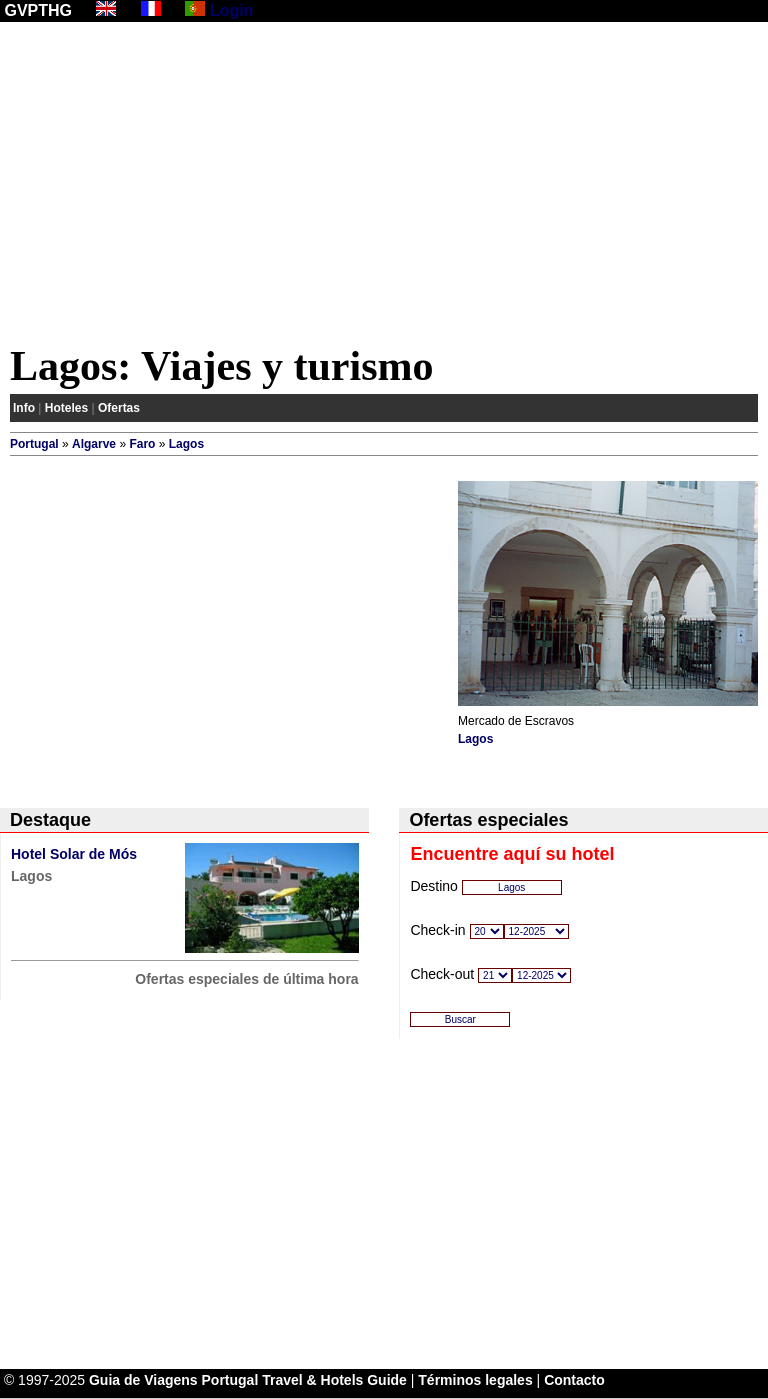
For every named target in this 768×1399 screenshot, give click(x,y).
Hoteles (66, 408)
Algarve (94, 444)
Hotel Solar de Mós (74, 854)
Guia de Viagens (143, 1380)
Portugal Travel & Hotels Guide (304, 1380)
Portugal (34, 444)
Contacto (574, 1380)
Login (232, 10)
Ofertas (119, 408)
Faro (142, 444)
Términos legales (475, 1380)
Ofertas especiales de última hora (246, 979)
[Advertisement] (384, 187)
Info (24, 408)
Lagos (186, 444)
